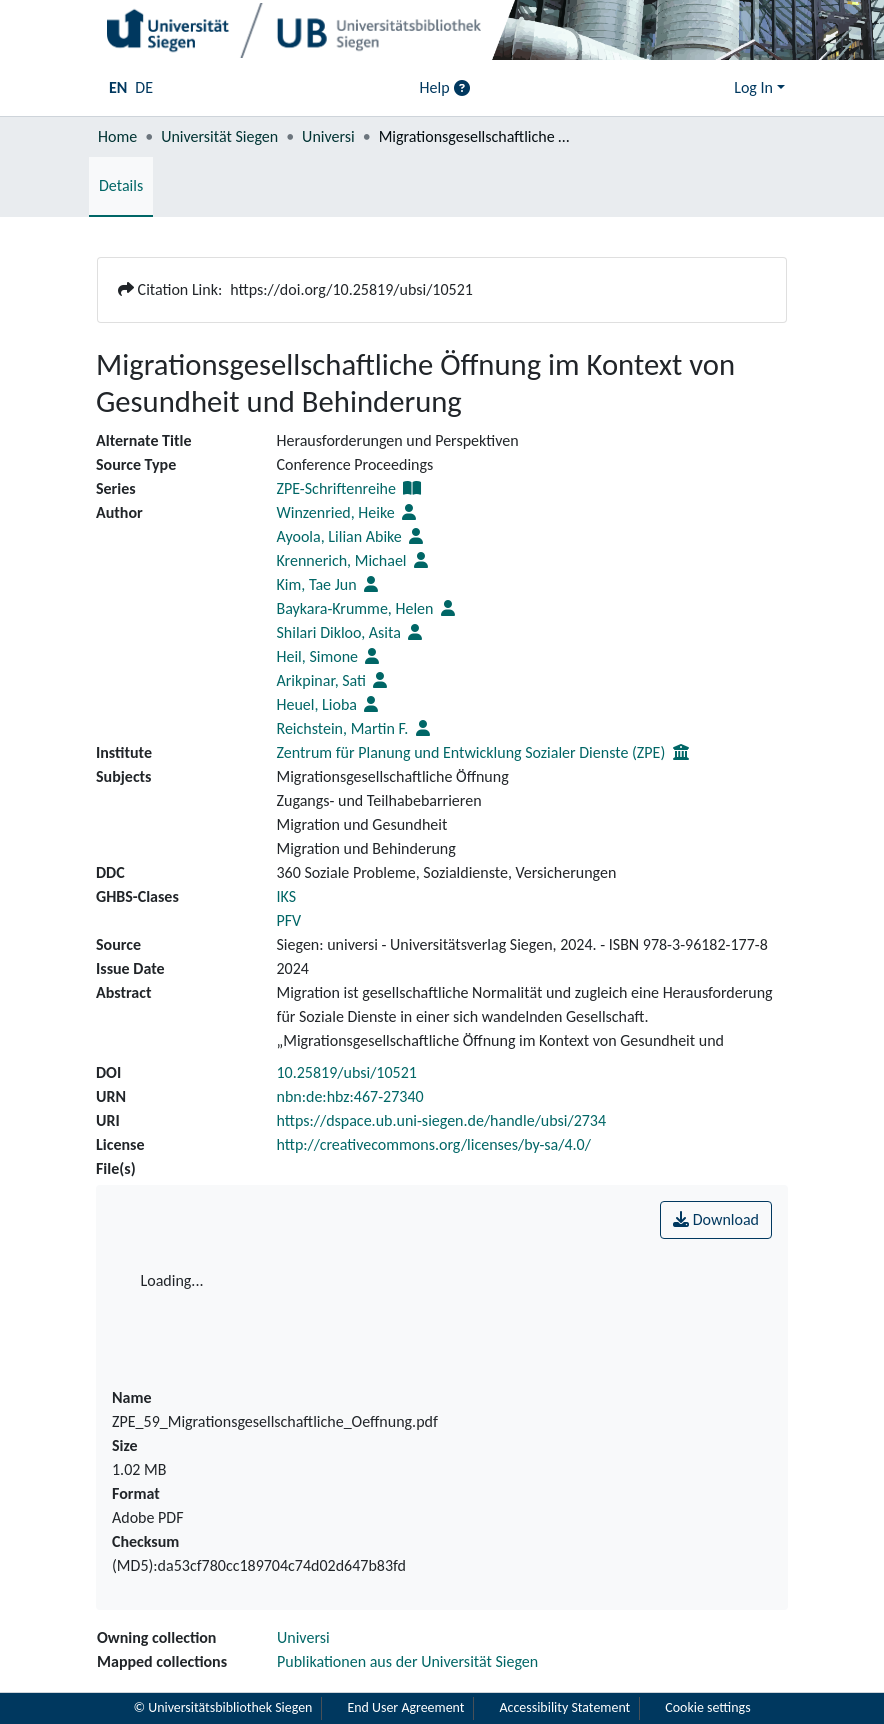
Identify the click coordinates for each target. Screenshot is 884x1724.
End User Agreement (406, 1708)
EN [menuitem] (118, 87)
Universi (328, 136)
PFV (289, 920)
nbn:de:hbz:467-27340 (350, 1096)
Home (117, 136)
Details (121, 185)
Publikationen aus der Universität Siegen (407, 1661)
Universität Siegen (219, 136)
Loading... (172, 1280)
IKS (287, 896)
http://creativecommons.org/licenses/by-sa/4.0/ (434, 1144)
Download (716, 1219)
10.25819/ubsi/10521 (347, 1072)
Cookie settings (709, 1708)
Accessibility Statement (565, 1708)
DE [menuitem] (144, 87)
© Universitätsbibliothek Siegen (222, 1708)
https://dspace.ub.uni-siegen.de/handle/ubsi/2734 (442, 1120)
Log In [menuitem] (753, 87)
